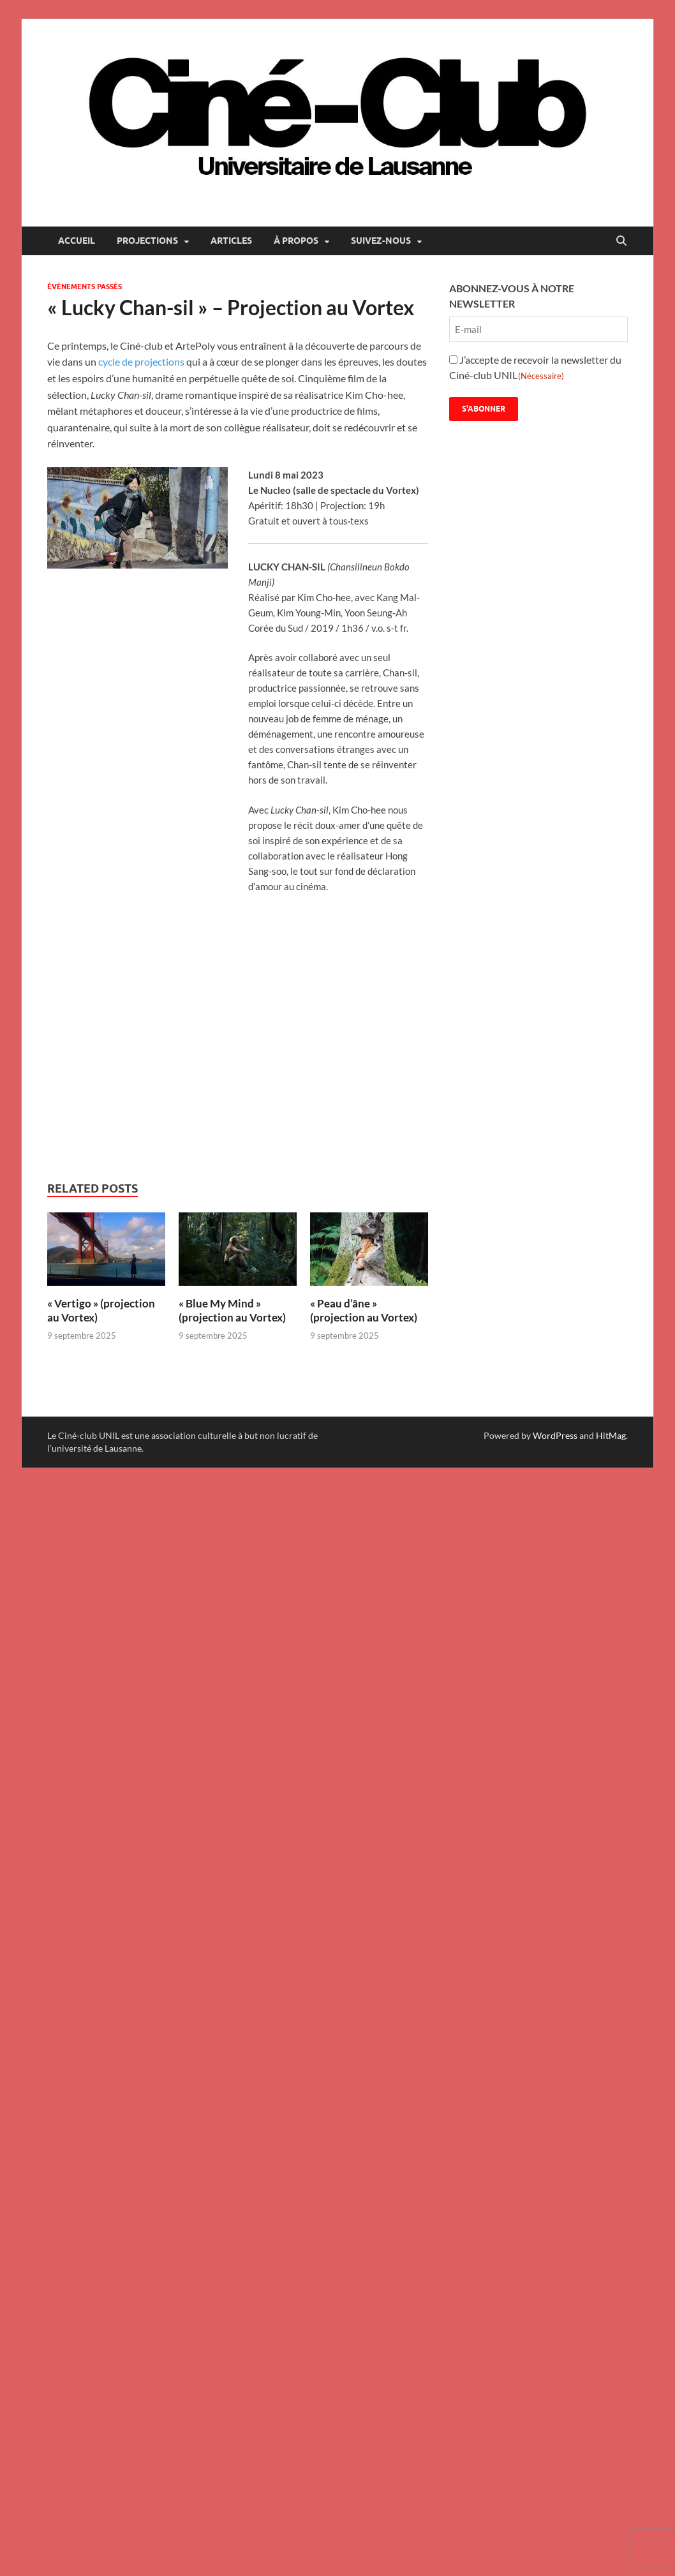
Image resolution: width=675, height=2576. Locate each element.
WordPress (555, 1435)
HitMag (611, 1435)
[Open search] (621, 241)
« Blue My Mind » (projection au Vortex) (232, 1310)
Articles (231, 240)
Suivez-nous (381, 240)
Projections (147, 240)
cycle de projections (142, 361)
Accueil (76, 240)
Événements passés (84, 286)
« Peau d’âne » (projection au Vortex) (363, 1310)
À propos (296, 240)
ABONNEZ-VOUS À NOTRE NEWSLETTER (511, 295)
